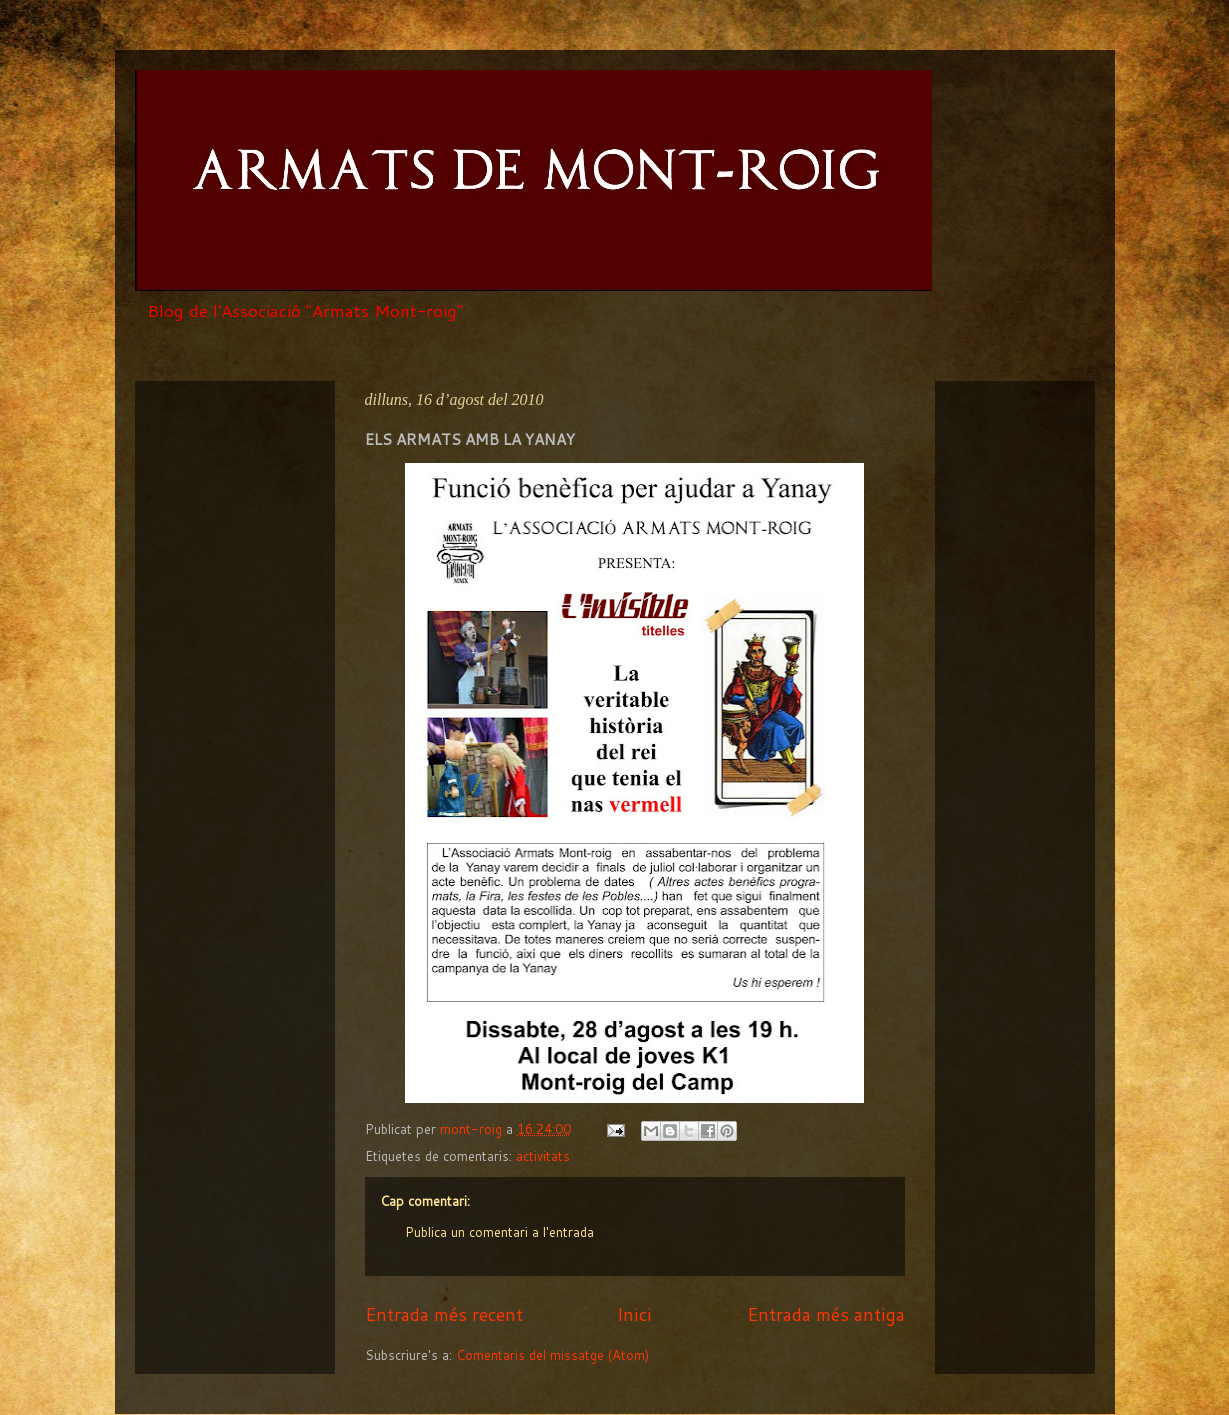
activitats (543, 1156)
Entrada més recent (444, 1314)
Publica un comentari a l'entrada (499, 1232)
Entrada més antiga (826, 1314)
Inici (634, 1314)
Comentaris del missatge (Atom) (552, 1355)
